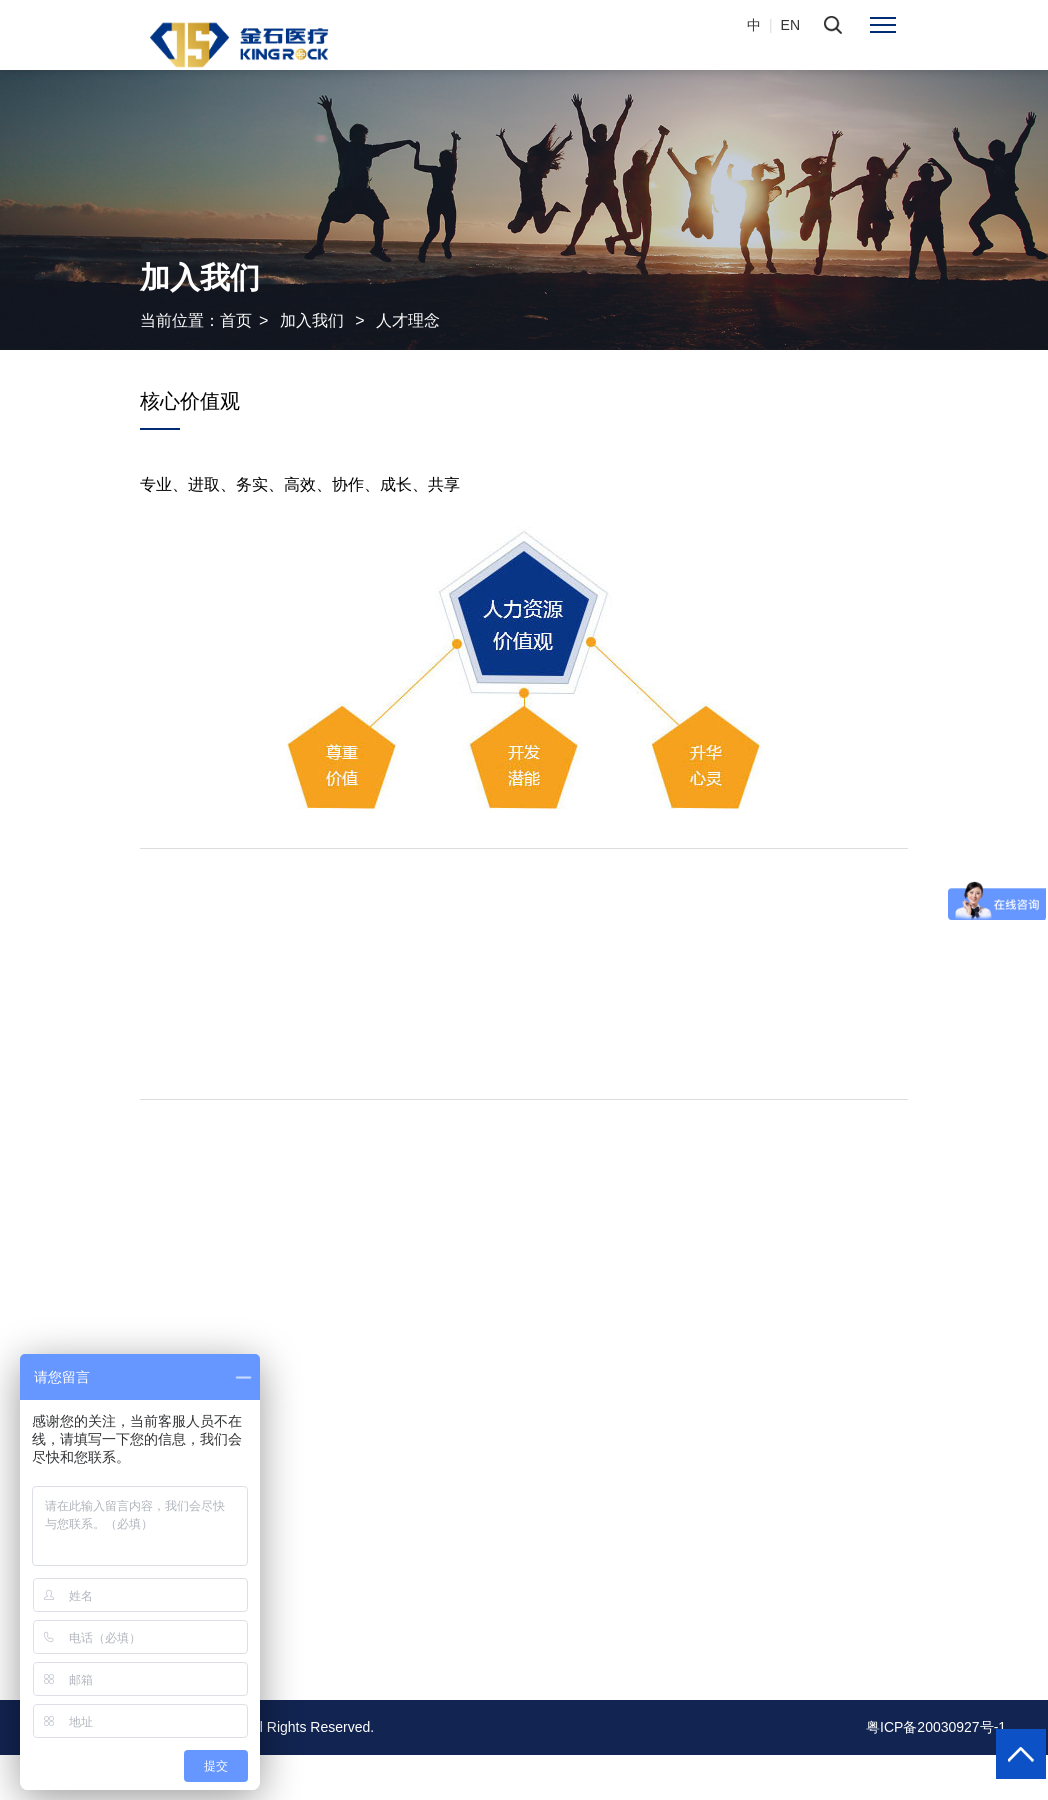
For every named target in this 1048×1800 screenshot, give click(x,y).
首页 (236, 320)
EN (790, 25)
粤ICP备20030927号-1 (936, 1727)
